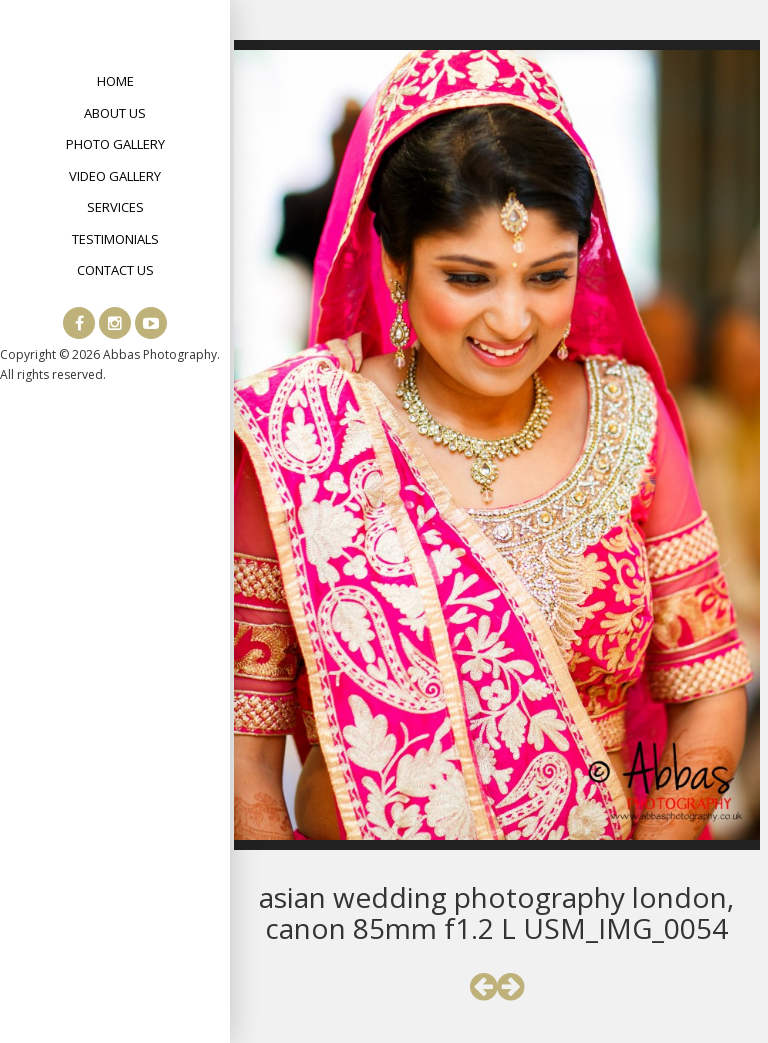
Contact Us (115, 270)
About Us (115, 113)
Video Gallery (115, 176)
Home (115, 81)
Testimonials (115, 239)
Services (115, 207)
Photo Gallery (115, 144)
